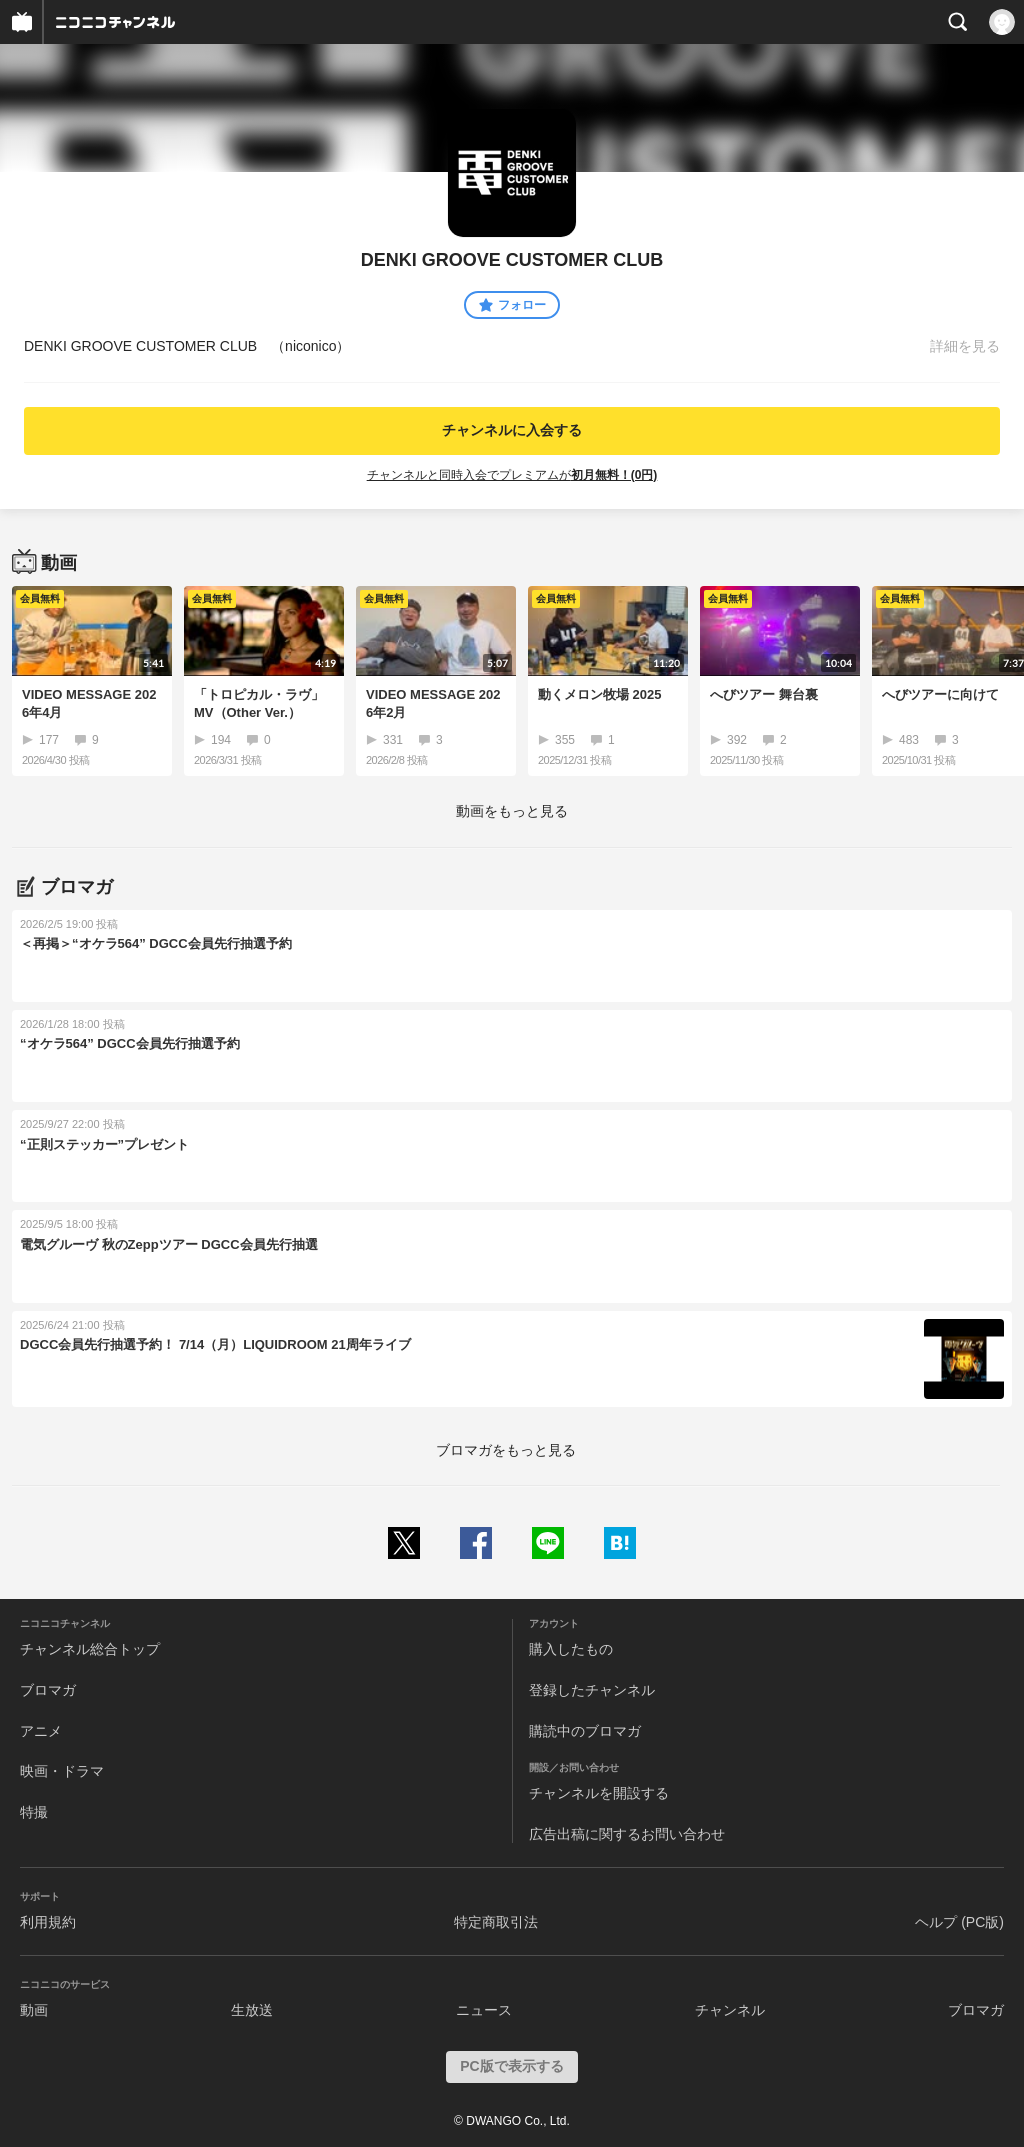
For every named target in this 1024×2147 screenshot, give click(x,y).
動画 (34, 2010)
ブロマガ (48, 1690)
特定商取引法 (496, 1922)
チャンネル (730, 2010)
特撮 (34, 1812)
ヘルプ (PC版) (959, 1922)
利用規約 (48, 1922)
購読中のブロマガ (585, 1731)
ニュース (484, 2010)
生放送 (252, 2010)
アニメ (41, 1731)
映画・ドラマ (62, 1771)
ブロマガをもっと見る (506, 1450)
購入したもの (571, 1649)
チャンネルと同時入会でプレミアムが (512, 475)
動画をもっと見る (512, 811)
